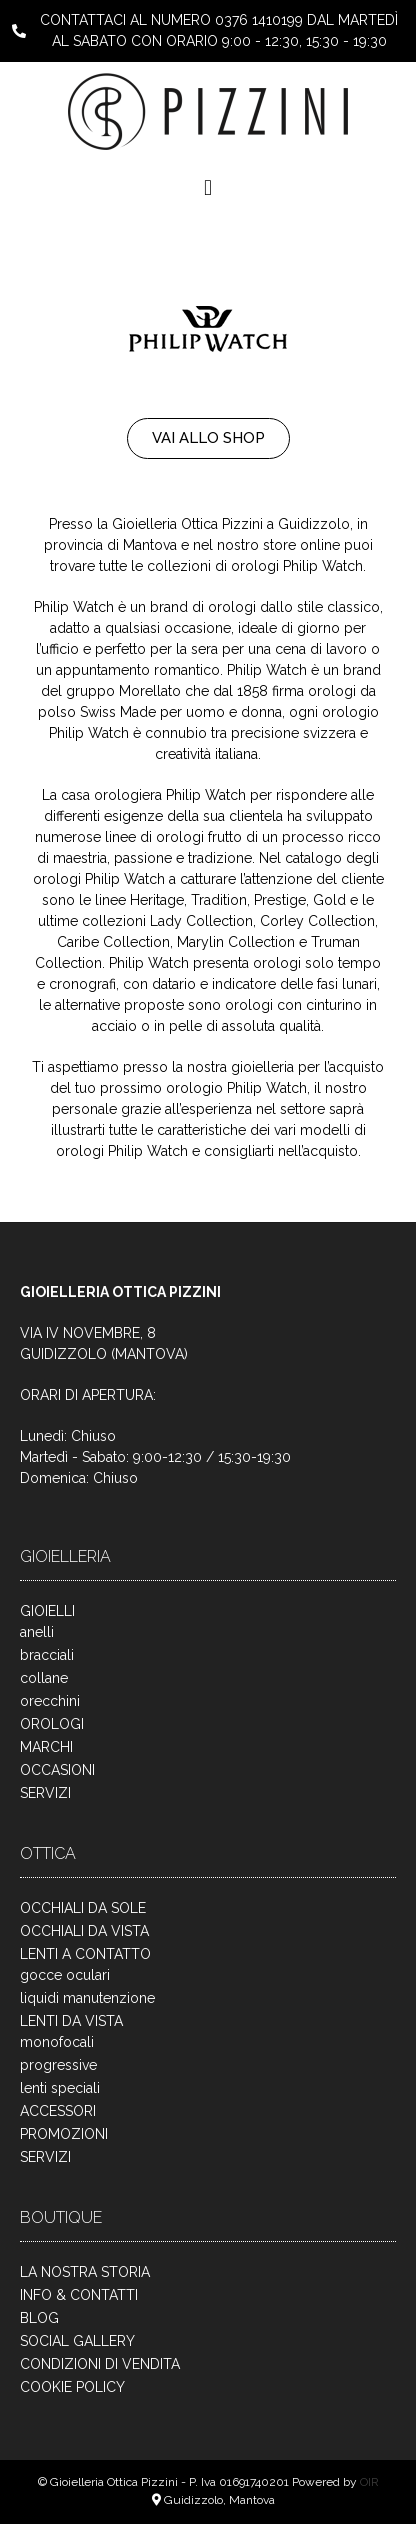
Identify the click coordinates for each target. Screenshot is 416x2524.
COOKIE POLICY (72, 2387)
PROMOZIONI (64, 2134)
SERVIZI (45, 1793)
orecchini (50, 1701)
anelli (37, 1632)
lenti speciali (60, 2088)
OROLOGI (52, 1724)
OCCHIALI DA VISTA (84, 1931)
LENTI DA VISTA (71, 2021)
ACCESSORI (58, 2111)
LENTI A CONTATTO (85, 1954)
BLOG (39, 2318)
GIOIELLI (47, 1611)
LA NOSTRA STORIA (85, 2272)
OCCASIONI (57, 1770)
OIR (369, 2482)
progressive (58, 2065)
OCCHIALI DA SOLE (83, 1908)
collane (44, 1678)
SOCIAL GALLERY (77, 2341)
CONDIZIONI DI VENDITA (100, 2364)
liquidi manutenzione (87, 1998)
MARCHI (46, 1747)
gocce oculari (65, 1975)
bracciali (47, 1655)
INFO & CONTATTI (79, 2295)
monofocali (57, 2042)
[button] (207, 187)
